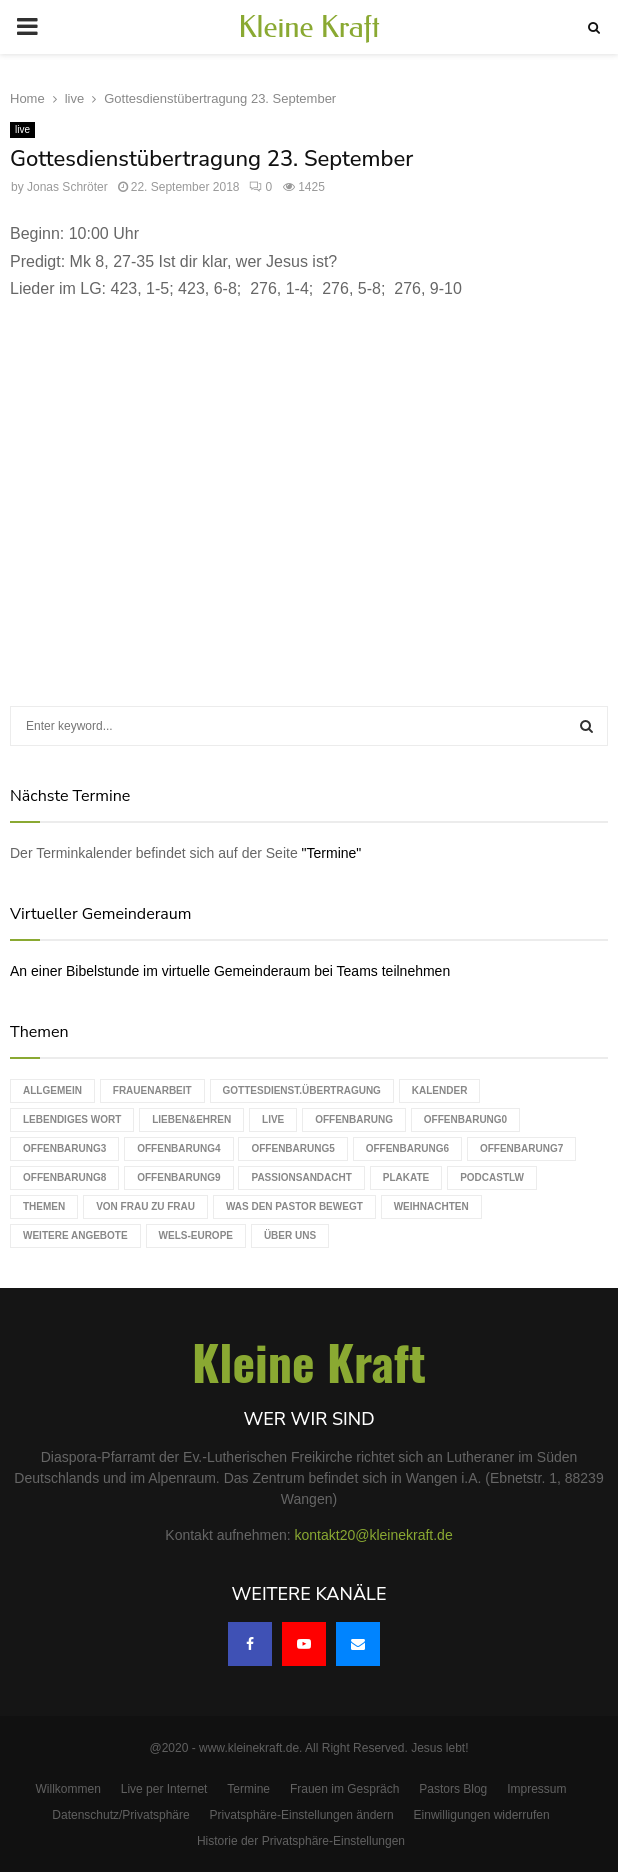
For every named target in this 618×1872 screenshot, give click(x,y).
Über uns (290, 1235)
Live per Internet (164, 1789)
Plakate (406, 1177)
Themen (44, 1206)
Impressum (536, 1789)
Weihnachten (431, 1206)
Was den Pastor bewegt (294, 1206)
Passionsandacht (301, 1177)
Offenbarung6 (407, 1148)
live (22, 129)
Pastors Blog (453, 1789)
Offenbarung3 (64, 1148)
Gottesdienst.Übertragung (302, 1090)
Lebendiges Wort (72, 1119)
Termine (248, 1789)
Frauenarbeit (152, 1090)
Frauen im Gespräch (344, 1789)
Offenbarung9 (178, 1177)
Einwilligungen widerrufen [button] (482, 1815)
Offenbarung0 (465, 1119)
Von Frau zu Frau (145, 1206)
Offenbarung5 (292, 1148)
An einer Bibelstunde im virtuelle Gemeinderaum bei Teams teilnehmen (230, 971)
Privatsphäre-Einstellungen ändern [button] (302, 1815)
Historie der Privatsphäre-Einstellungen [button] (301, 1841)
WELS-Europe (196, 1235)
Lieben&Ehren (191, 1119)
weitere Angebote (75, 1235)
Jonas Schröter (67, 187)
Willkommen (68, 1789)
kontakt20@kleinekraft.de (374, 1535)
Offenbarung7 (521, 1148)
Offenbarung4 (178, 1148)
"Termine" (332, 853)
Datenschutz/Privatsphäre (120, 1815)
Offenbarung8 (64, 1177)
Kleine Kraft (309, 27)
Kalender (440, 1090)
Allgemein (52, 1090)
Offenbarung (354, 1119)
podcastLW (492, 1177)
